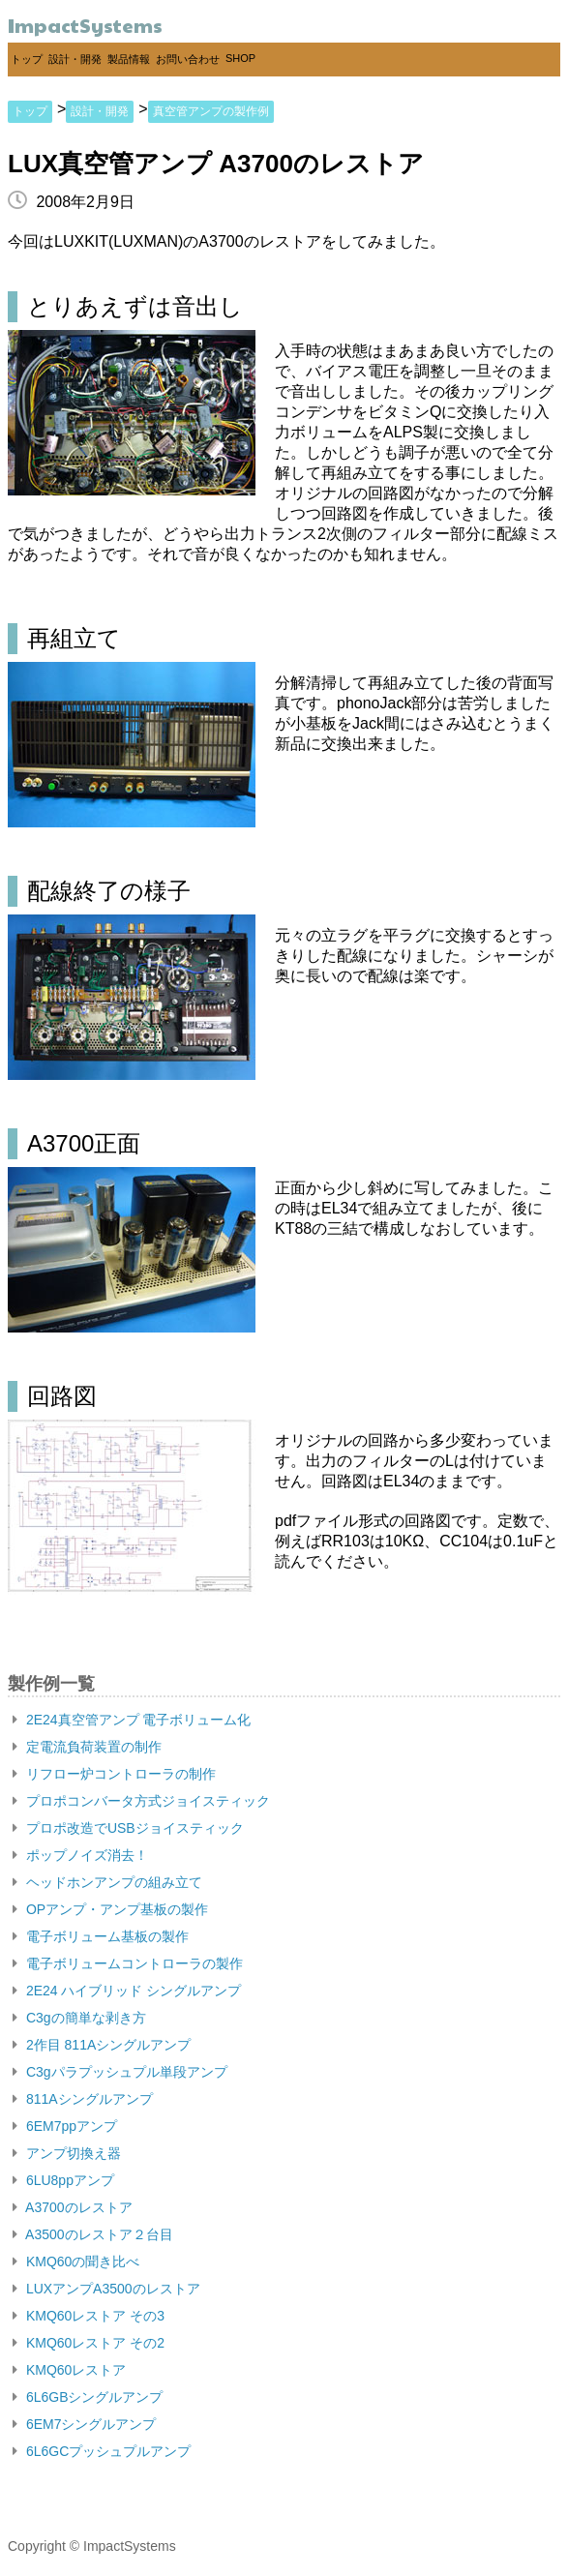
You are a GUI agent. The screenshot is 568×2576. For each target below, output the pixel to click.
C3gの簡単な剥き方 (79, 2017)
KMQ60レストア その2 (88, 2343)
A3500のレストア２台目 (93, 2234)
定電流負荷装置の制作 (87, 1746)
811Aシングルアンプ (83, 2099)
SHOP (240, 58)
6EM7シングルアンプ (84, 2424)
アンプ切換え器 (67, 2153)
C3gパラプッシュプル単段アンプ (120, 2072)
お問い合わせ (188, 59)
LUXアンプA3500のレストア (106, 2288)
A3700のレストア (73, 2207)
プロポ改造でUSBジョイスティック (128, 1828)
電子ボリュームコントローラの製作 (128, 1963)
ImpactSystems (85, 25)
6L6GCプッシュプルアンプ (102, 2451)
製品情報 (128, 59)
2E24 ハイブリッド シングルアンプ (127, 1990)
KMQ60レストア (69, 2370)
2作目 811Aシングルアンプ (102, 2044)
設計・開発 (75, 59)
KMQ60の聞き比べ (76, 2261)
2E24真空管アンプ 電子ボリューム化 (132, 1719)
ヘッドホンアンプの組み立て (107, 1882)
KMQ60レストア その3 (88, 2315)
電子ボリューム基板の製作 (101, 1936)
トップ (27, 59)
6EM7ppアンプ (65, 2126)
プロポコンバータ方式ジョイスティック (141, 1801)
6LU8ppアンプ (63, 2180)
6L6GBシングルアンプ (88, 2397)
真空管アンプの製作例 (211, 111)
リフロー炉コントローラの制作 (114, 1774)
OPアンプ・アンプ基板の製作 (110, 1909)
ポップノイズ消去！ (80, 1855)
